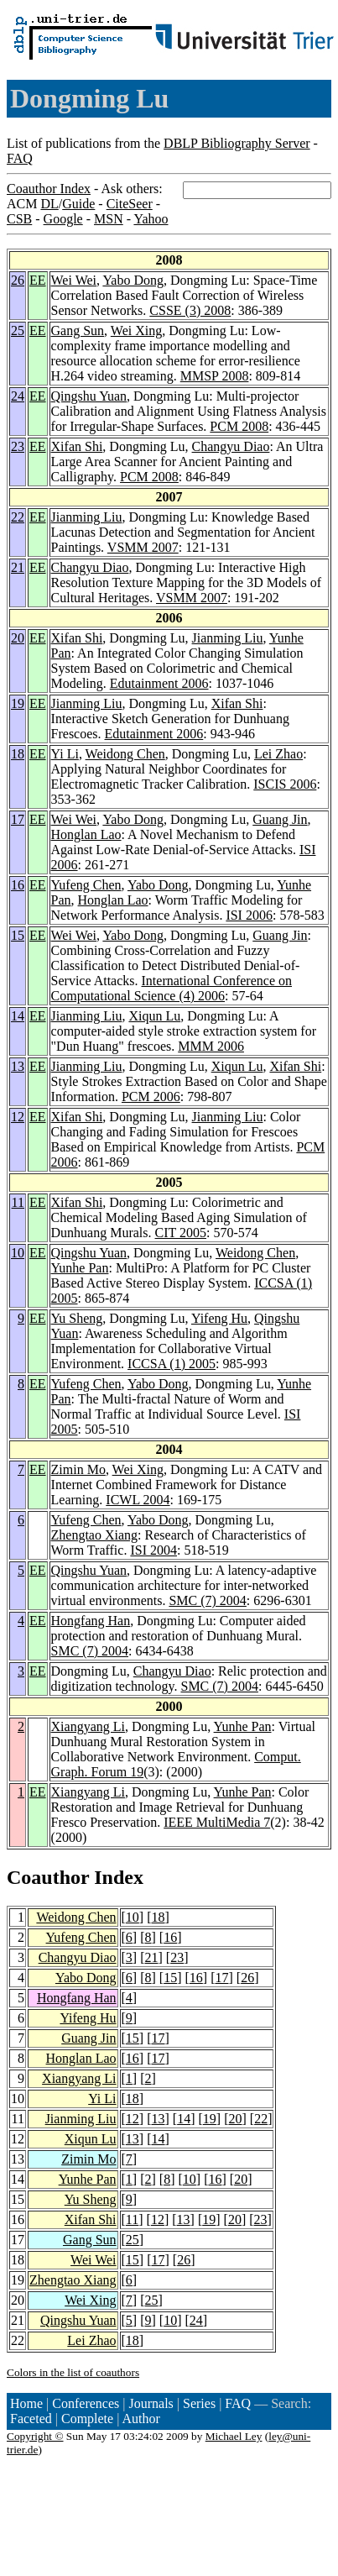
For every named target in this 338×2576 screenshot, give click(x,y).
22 (17, 517)
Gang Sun (78, 330)
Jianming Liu (86, 517)
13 (17, 1066)
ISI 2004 (153, 1550)
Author (141, 2418)
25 (17, 330)
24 (17, 396)
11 (18, 1202)
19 (17, 703)
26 (17, 280)
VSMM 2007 (143, 547)
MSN (108, 219)
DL (49, 204)
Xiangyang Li (88, 1726)
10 (17, 1253)
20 (17, 638)
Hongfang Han (91, 1620)
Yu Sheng (77, 1318)
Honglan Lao (86, 834)
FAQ (20, 158)
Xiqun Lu (154, 1016)
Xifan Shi (77, 446)
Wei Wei (73, 280)
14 (17, 1016)
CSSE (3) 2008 (190, 310)
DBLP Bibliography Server (237, 143)
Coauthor (48, 1877)
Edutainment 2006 (159, 683)
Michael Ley (234, 2436)
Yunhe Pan (80, 1268)
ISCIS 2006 (284, 784)
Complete (87, 2418)
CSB (19, 219)
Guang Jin (279, 819)
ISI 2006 (249, 915)
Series (199, 2403)
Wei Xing (136, 330)
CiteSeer (130, 204)
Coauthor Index (49, 188)
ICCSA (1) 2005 (171, 1363)
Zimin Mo (78, 1469)
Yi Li (65, 754)
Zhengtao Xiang (94, 1535)
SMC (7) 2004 (207, 1600)
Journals (150, 2403)
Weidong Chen (125, 754)
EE (37, 280)
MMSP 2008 (214, 376)
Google (63, 219)
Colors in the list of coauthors (73, 2372)
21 (17, 567)
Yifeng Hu (219, 1318)
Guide (78, 204)
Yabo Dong (133, 280)
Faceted (31, 2418)
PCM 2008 (239, 426)
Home (26, 2403)
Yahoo (150, 219)
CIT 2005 (180, 1232)
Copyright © (35, 2436)
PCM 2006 (151, 1096)
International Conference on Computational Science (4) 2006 (171, 988)
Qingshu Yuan (89, 396)
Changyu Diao (231, 446)
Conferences (85, 2403)
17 (17, 819)
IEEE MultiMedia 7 (217, 1822)
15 (17, 935)
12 (17, 1117)
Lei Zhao (278, 754)
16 (17, 885)
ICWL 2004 (137, 1500)
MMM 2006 (211, 1046)
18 (17, 754)
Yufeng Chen (86, 885)
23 (17, 446)
